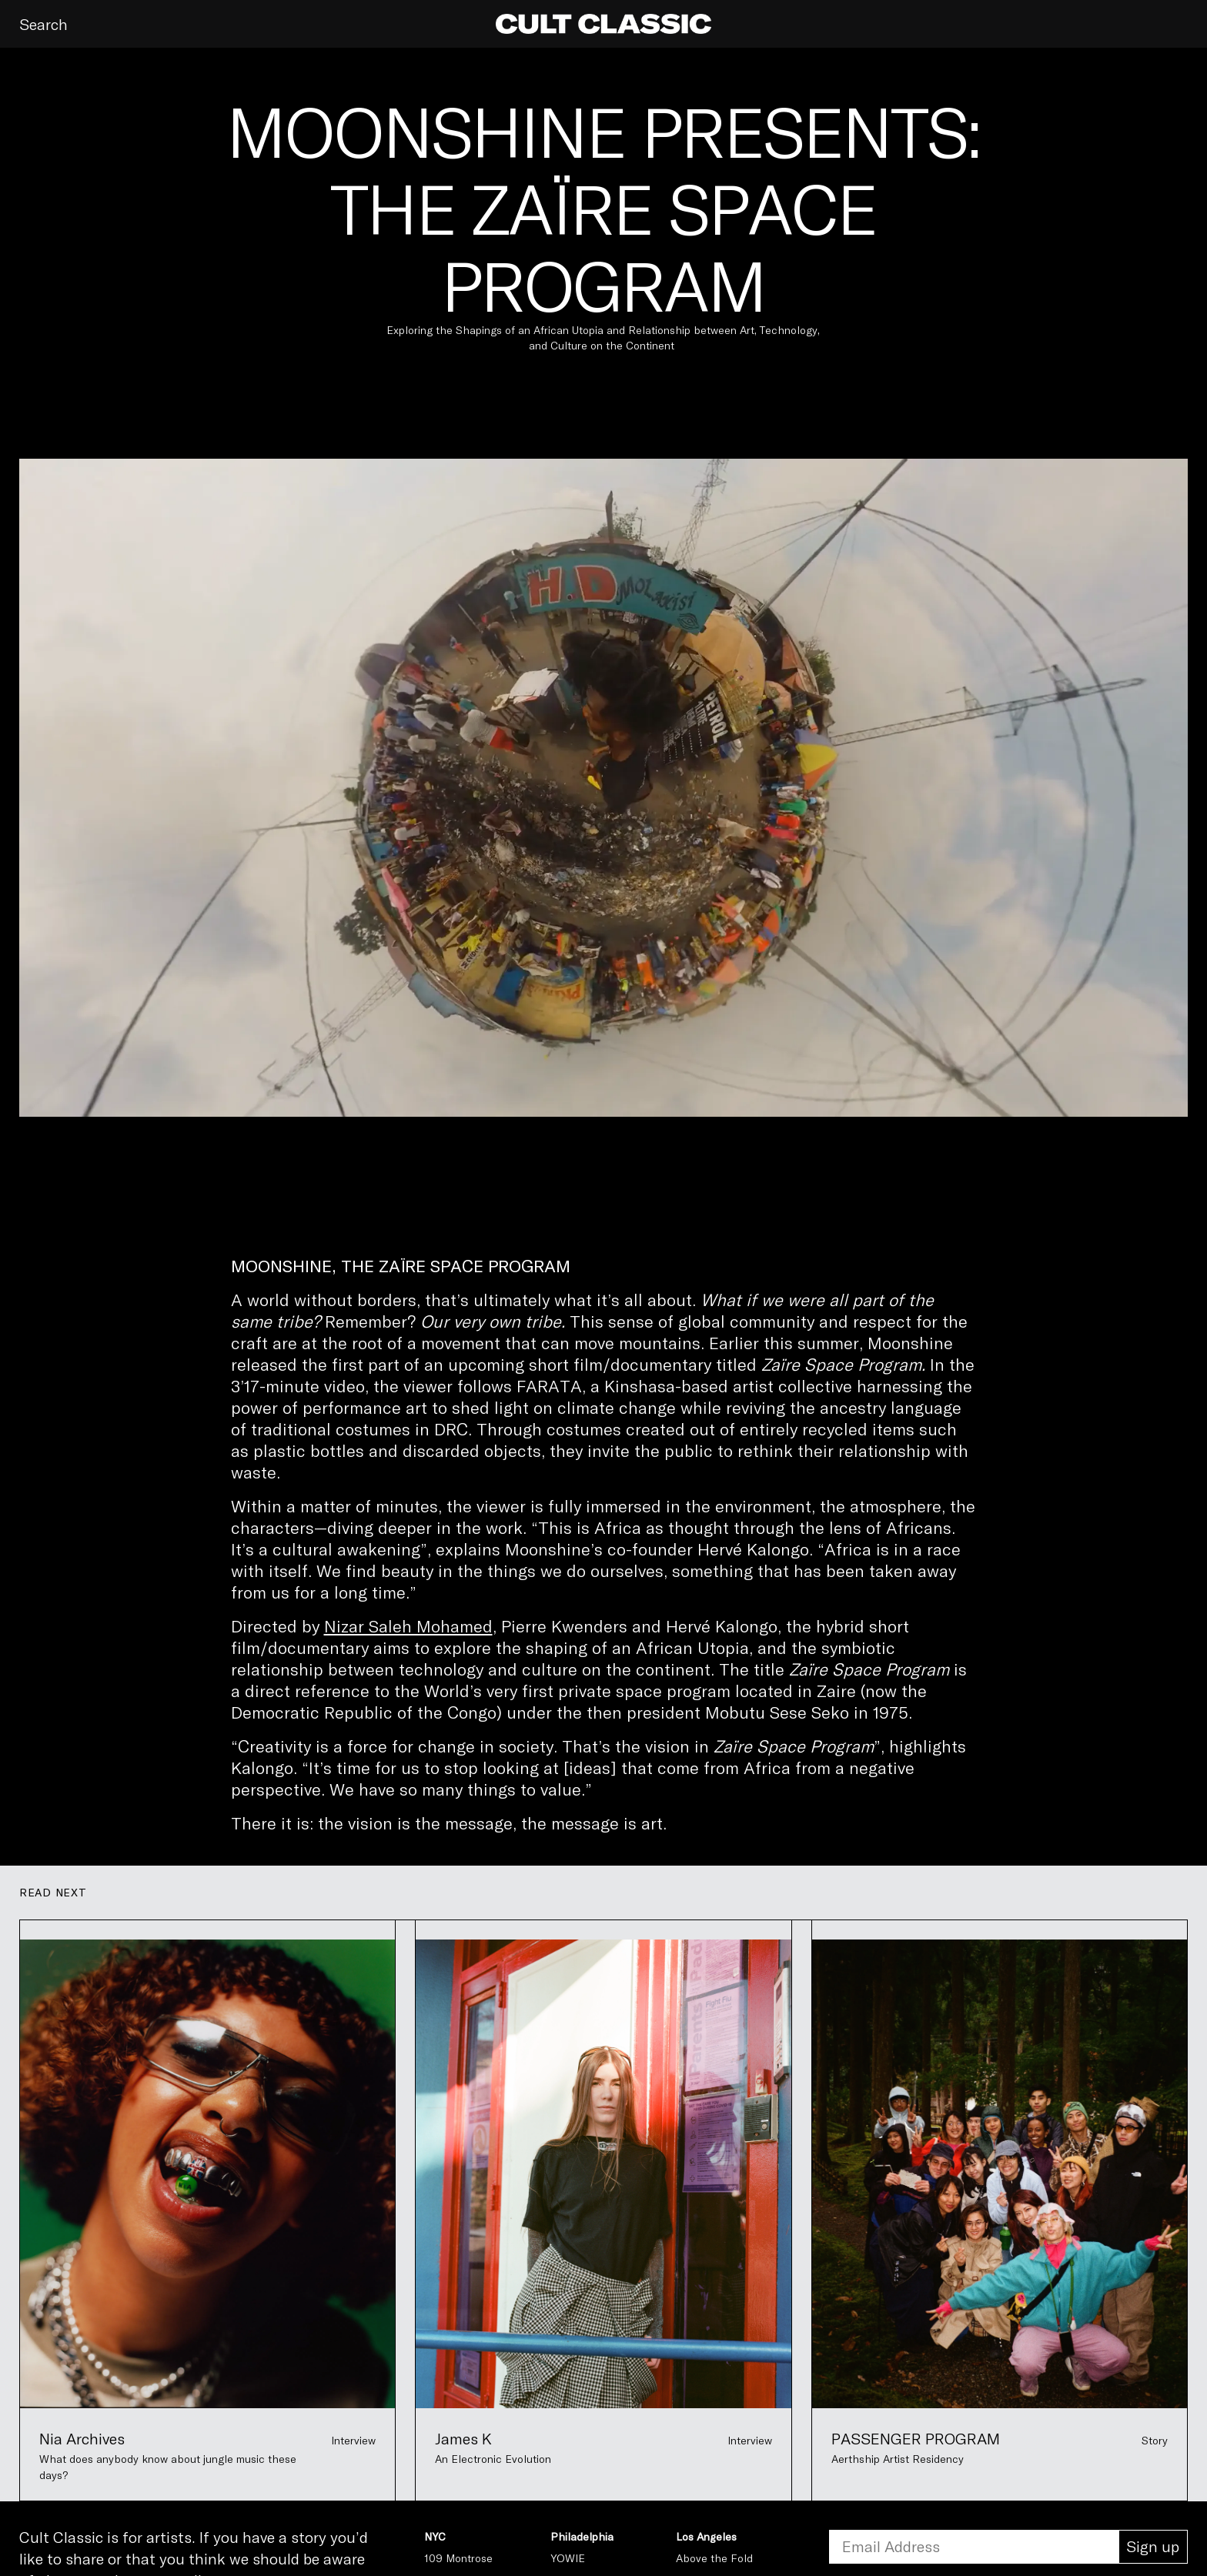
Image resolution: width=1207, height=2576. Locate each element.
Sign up (1152, 2546)
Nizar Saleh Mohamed (408, 1625)
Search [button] (43, 24)
